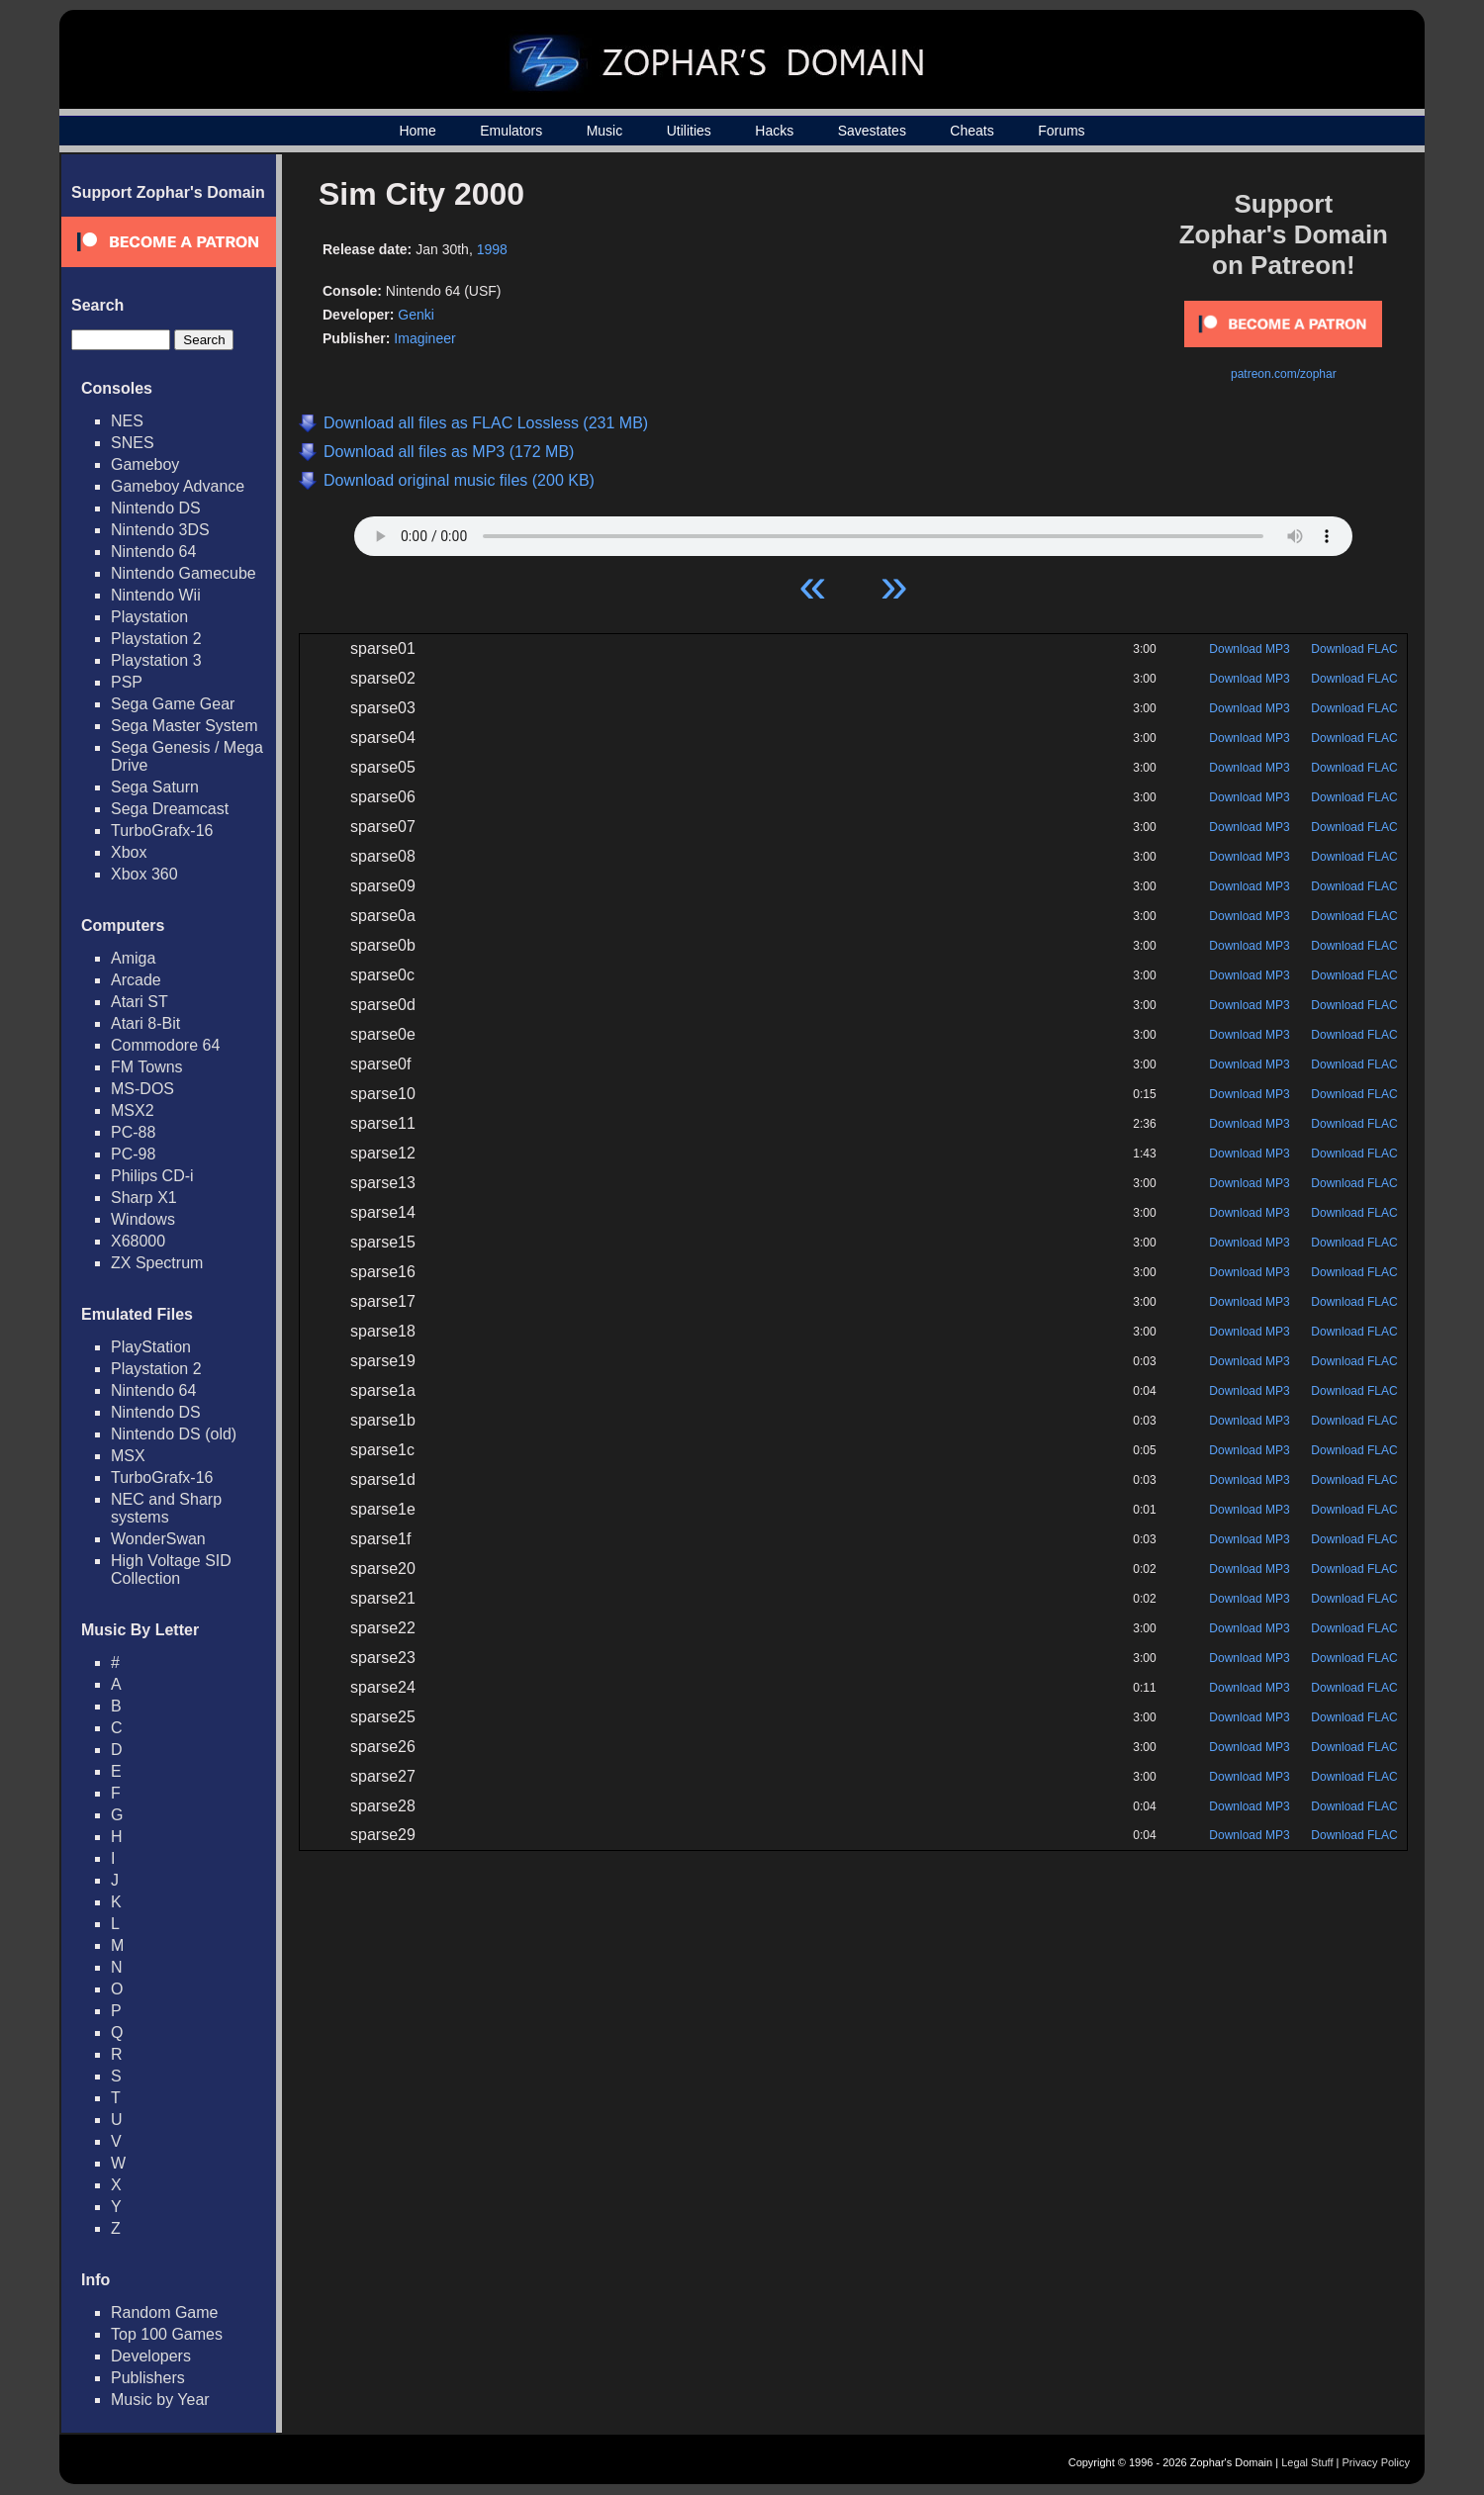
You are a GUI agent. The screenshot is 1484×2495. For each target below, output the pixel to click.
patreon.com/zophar (1284, 374)
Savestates (872, 131)
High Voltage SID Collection (171, 1569)
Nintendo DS (156, 508)
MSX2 (132, 1110)
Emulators (511, 131)
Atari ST (139, 1001)
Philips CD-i (152, 1175)
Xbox (128, 852)
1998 (492, 249)
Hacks (774, 131)
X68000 (138, 1241)
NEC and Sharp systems (166, 1508)
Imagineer (424, 338)
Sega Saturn (155, 787)
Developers (151, 2356)
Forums (1061, 131)
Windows (143, 1219)
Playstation (149, 616)
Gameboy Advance (177, 486)
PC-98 (133, 1154)
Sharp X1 (144, 1197)
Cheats (971, 131)
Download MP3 (1249, 649)
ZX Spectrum (157, 1262)
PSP (126, 682)
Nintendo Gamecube (183, 573)
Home (417, 131)
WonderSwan (158, 1538)
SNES (132, 442)
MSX (128, 1455)
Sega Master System (184, 725)
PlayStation (151, 1347)
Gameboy (145, 464)
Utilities (689, 131)
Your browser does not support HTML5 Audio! (853, 531)
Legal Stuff (1307, 2462)
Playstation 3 (156, 660)
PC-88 (133, 1132)
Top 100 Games (167, 2334)
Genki (416, 315)
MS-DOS (142, 1088)
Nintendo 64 (153, 551)
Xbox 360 (144, 874)
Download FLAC (1354, 649)
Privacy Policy (1376, 2462)
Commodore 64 (165, 1045)
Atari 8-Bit (145, 1023)
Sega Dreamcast (170, 808)
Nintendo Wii (156, 595)
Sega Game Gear (172, 703)
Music (605, 131)
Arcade (136, 979)
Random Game (165, 2312)
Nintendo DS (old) (173, 1434)
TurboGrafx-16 (162, 830)
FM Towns (147, 1067)
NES (127, 421)
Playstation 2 (156, 638)
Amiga (133, 958)
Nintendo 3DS (160, 529)
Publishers (148, 2377)
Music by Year (160, 2399)
